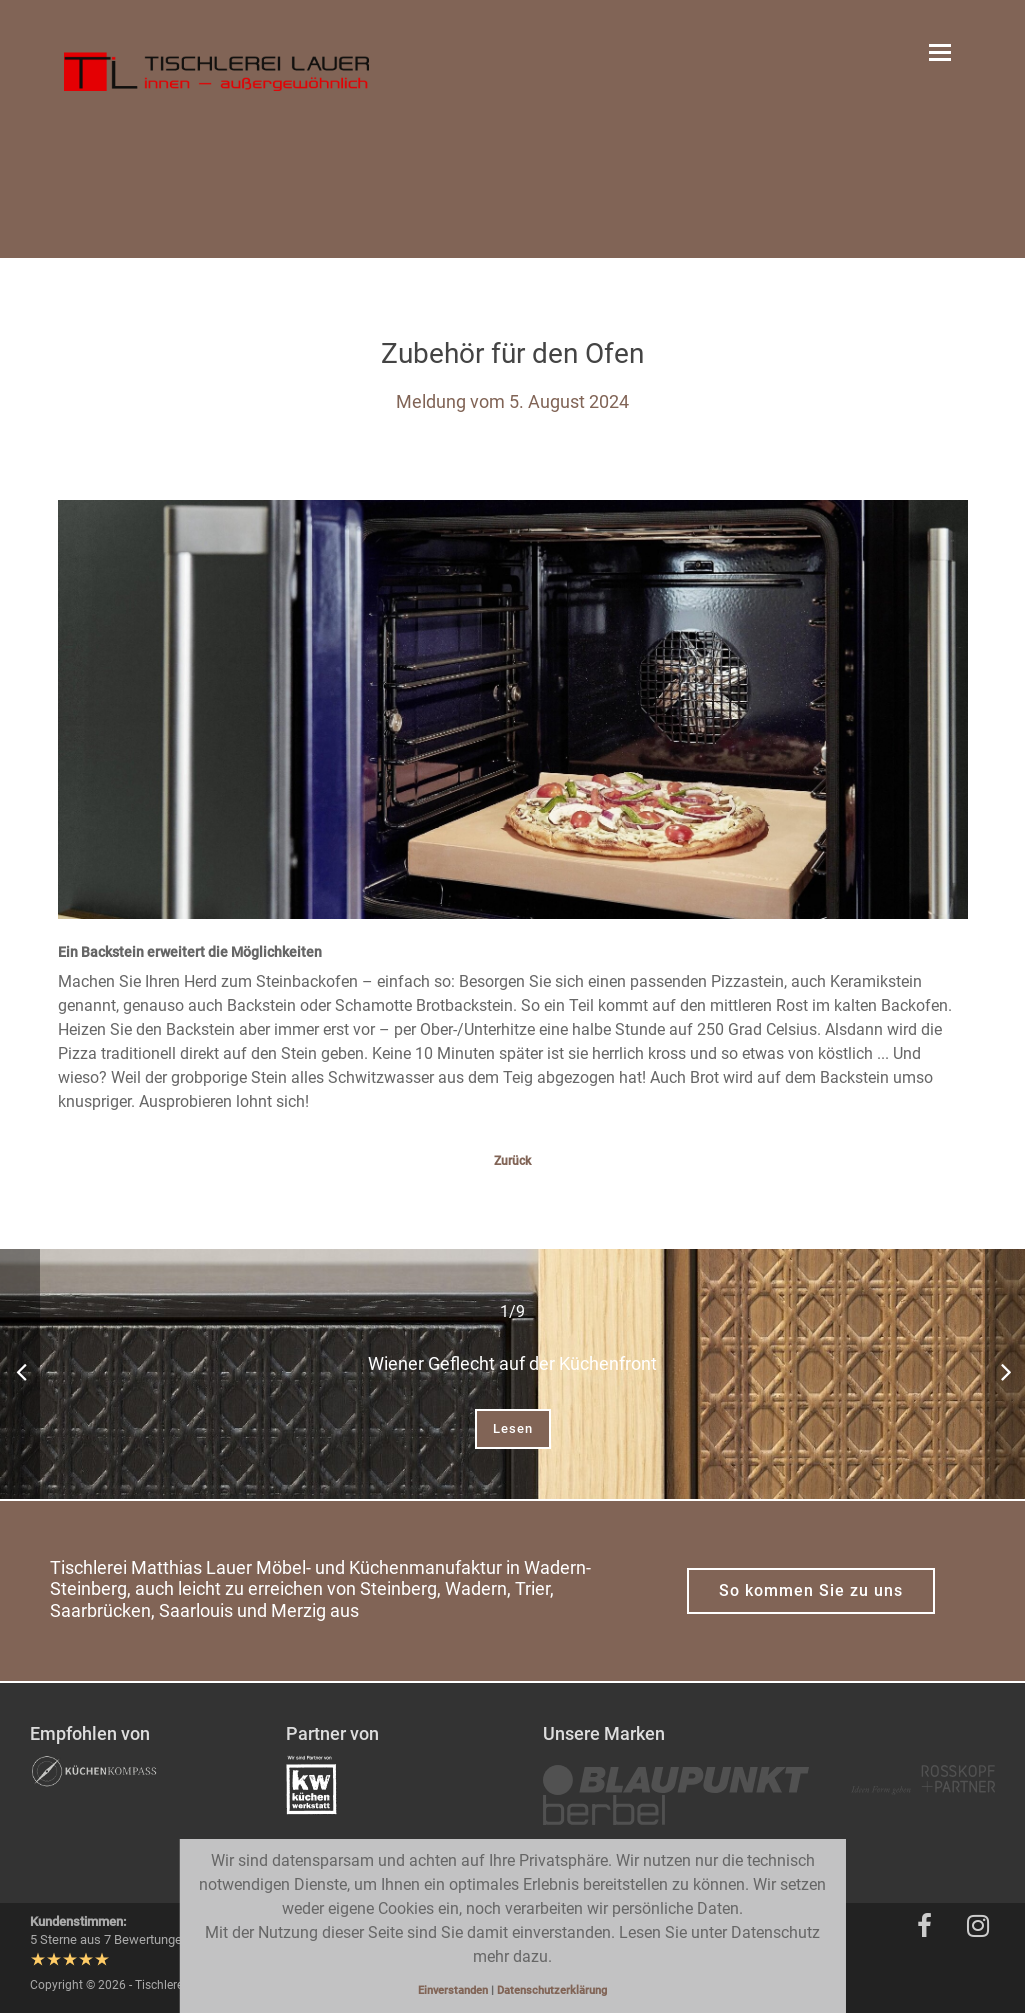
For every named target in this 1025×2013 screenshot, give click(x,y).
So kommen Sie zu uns (811, 1590)
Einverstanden (454, 1990)
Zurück (512, 1161)
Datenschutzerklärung (552, 1990)
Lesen (513, 1428)
